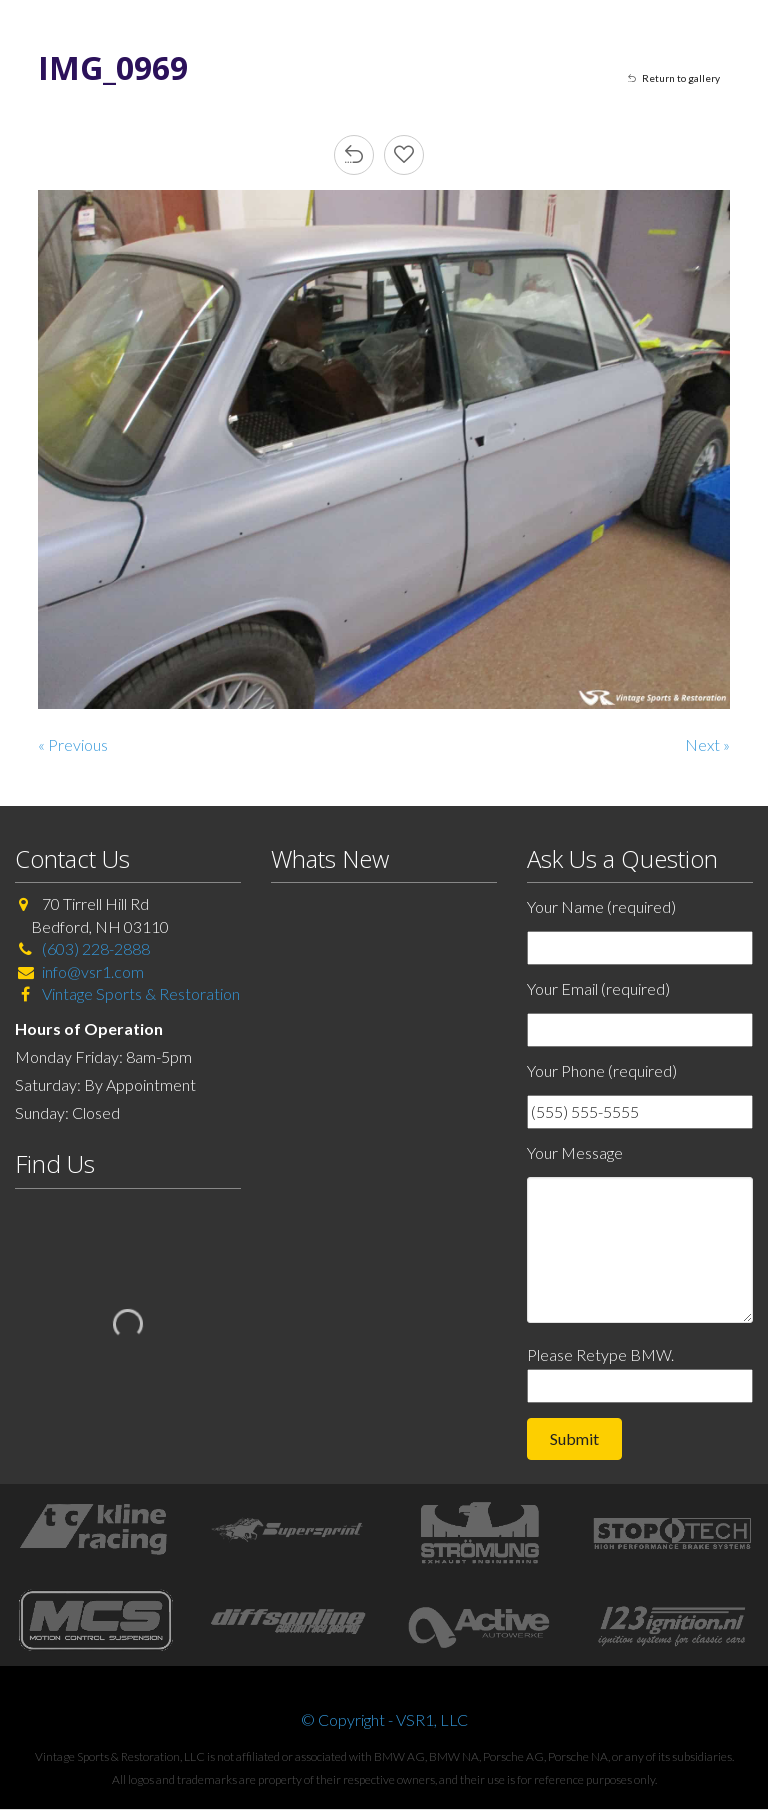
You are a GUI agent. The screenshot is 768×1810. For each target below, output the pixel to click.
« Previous (73, 744)
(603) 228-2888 (96, 948)
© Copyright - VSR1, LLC (384, 1719)
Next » (707, 744)
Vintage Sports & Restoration (139, 993)
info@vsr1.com (93, 971)
